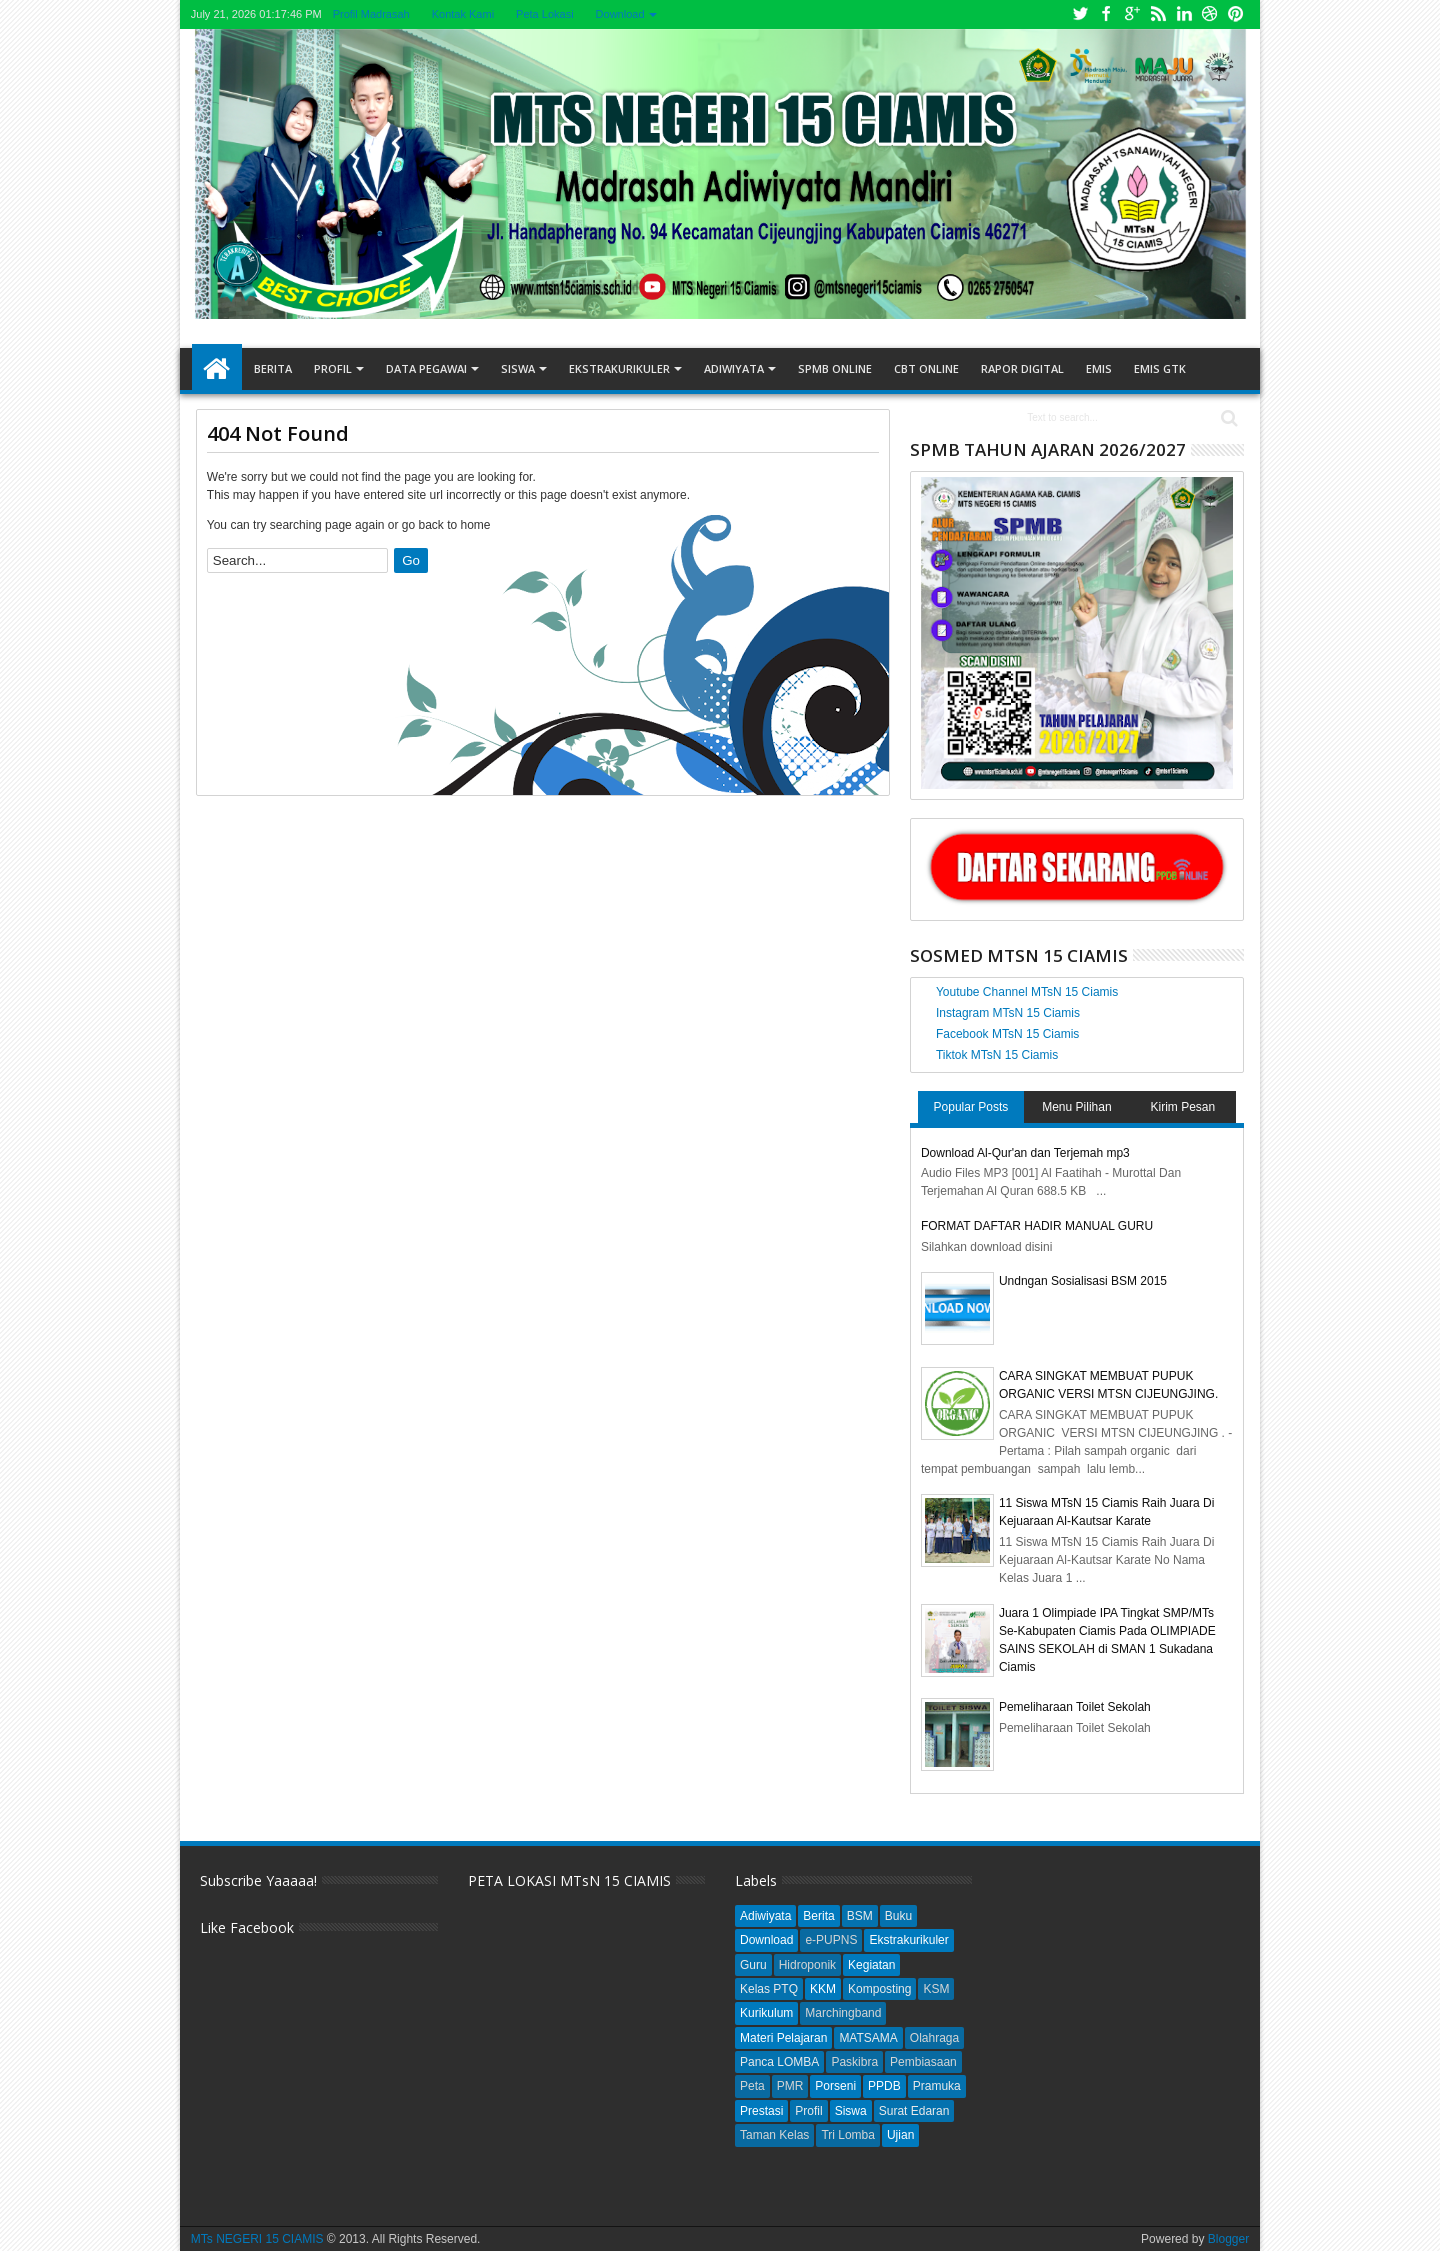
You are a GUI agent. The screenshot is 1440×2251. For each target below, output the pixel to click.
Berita (273, 368)
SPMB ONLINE (835, 368)
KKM (823, 1989)
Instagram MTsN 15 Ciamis (1008, 1013)
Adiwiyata (734, 368)
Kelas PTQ (769, 1989)
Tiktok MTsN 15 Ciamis (997, 1055)
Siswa (518, 368)
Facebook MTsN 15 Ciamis (1007, 1034)
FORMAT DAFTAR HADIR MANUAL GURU (1037, 1226)
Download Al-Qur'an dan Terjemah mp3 (1025, 1153)
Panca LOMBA (779, 2062)
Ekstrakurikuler (619, 368)
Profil (333, 368)
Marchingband (843, 2013)
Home (217, 369)
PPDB (884, 2086)
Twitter (1080, 14)
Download (620, 14)
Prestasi (761, 2111)
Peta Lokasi (544, 14)
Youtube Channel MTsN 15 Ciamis (1027, 992)
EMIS (1099, 368)
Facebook (1106, 14)
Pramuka (937, 2086)
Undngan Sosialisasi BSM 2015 (1083, 1281)
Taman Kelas (774, 2135)
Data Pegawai (426, 368)
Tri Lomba (848, 2135)
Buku (898, 1916)
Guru (753, 1965)
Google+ (1132, 14)
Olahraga (934, 2038)
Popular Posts (971, 1107)
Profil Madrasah (371, 14)
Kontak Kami (463, 14)
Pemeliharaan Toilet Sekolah (1075, 1707)
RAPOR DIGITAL (1022, 368)
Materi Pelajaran (783, 2038)
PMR (790, 2086)
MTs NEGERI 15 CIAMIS (257, 2239)
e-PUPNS (831, 1940)
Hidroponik (807, 1965)
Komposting (879, 1989)
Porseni (835, 2086)
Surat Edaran (914, 2111)
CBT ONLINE (926, 368)
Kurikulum (766, 2013)
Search (1227, 418)
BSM (860, 1916)
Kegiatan (871, 1965)
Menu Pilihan (1076, 1107)
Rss (1158, 14)
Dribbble (1210, 14)
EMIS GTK (1160, 368)
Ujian (900, 2135)
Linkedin (1184, 14)
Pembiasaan (923, 2062)
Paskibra (854, 2062)
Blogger (1228, 2239)
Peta (752, 2086)
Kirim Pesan (1183, 1107)
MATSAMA (868, 2038)
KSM (936, 1989)
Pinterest (1236, 14)
